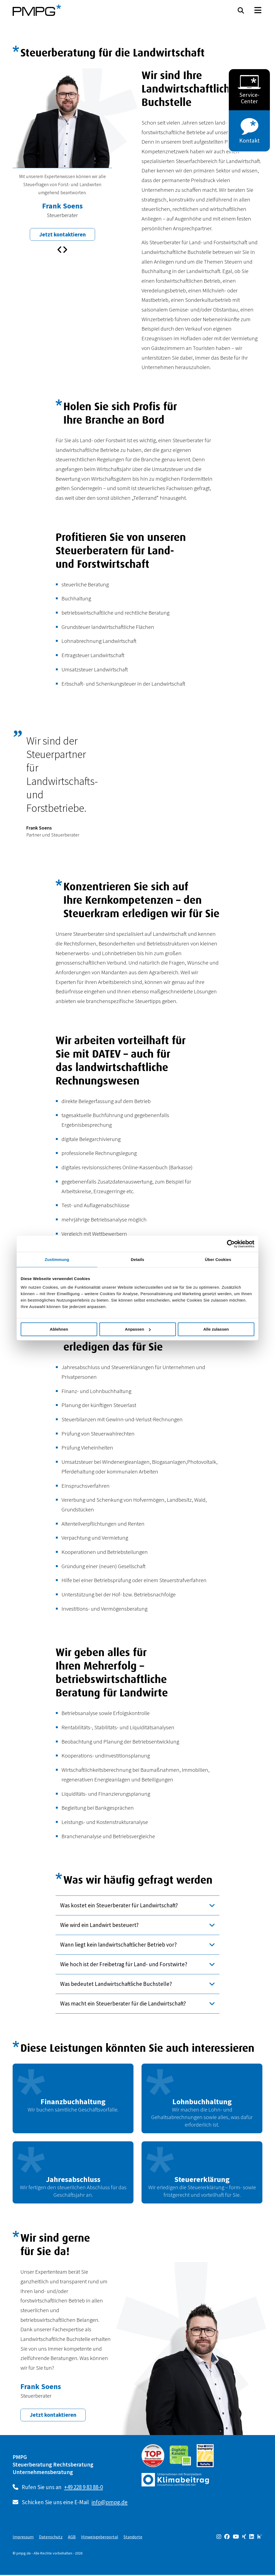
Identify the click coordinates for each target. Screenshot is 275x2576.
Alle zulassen (216, 1329)
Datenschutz (51, 2537)
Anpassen (138, 1329)
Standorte (133, 2537)
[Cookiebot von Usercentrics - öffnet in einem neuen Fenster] (230, 1244)
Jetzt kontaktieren (62, 235)
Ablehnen (59, 1329)
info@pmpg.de (110, 2503)
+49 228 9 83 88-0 (84, 2488)
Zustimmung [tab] (57, 1259)
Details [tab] (137, 1259)
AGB (72, 2537)
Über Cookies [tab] (218, 1259)
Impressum (23, 2537)
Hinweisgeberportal (99, 2537)
